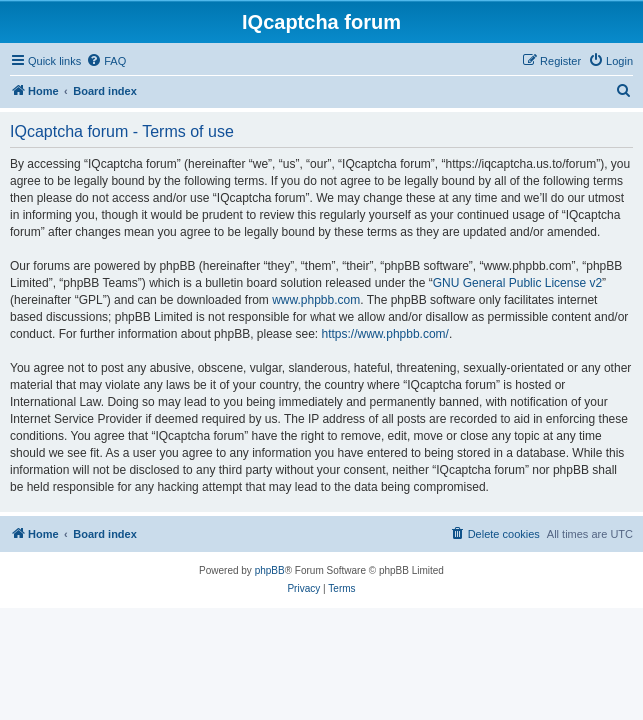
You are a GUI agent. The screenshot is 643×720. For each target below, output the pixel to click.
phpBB (270, 570)
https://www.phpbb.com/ (385, 334)
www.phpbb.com (316, 300)
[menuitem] (106, 61)
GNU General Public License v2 (517, 283)
